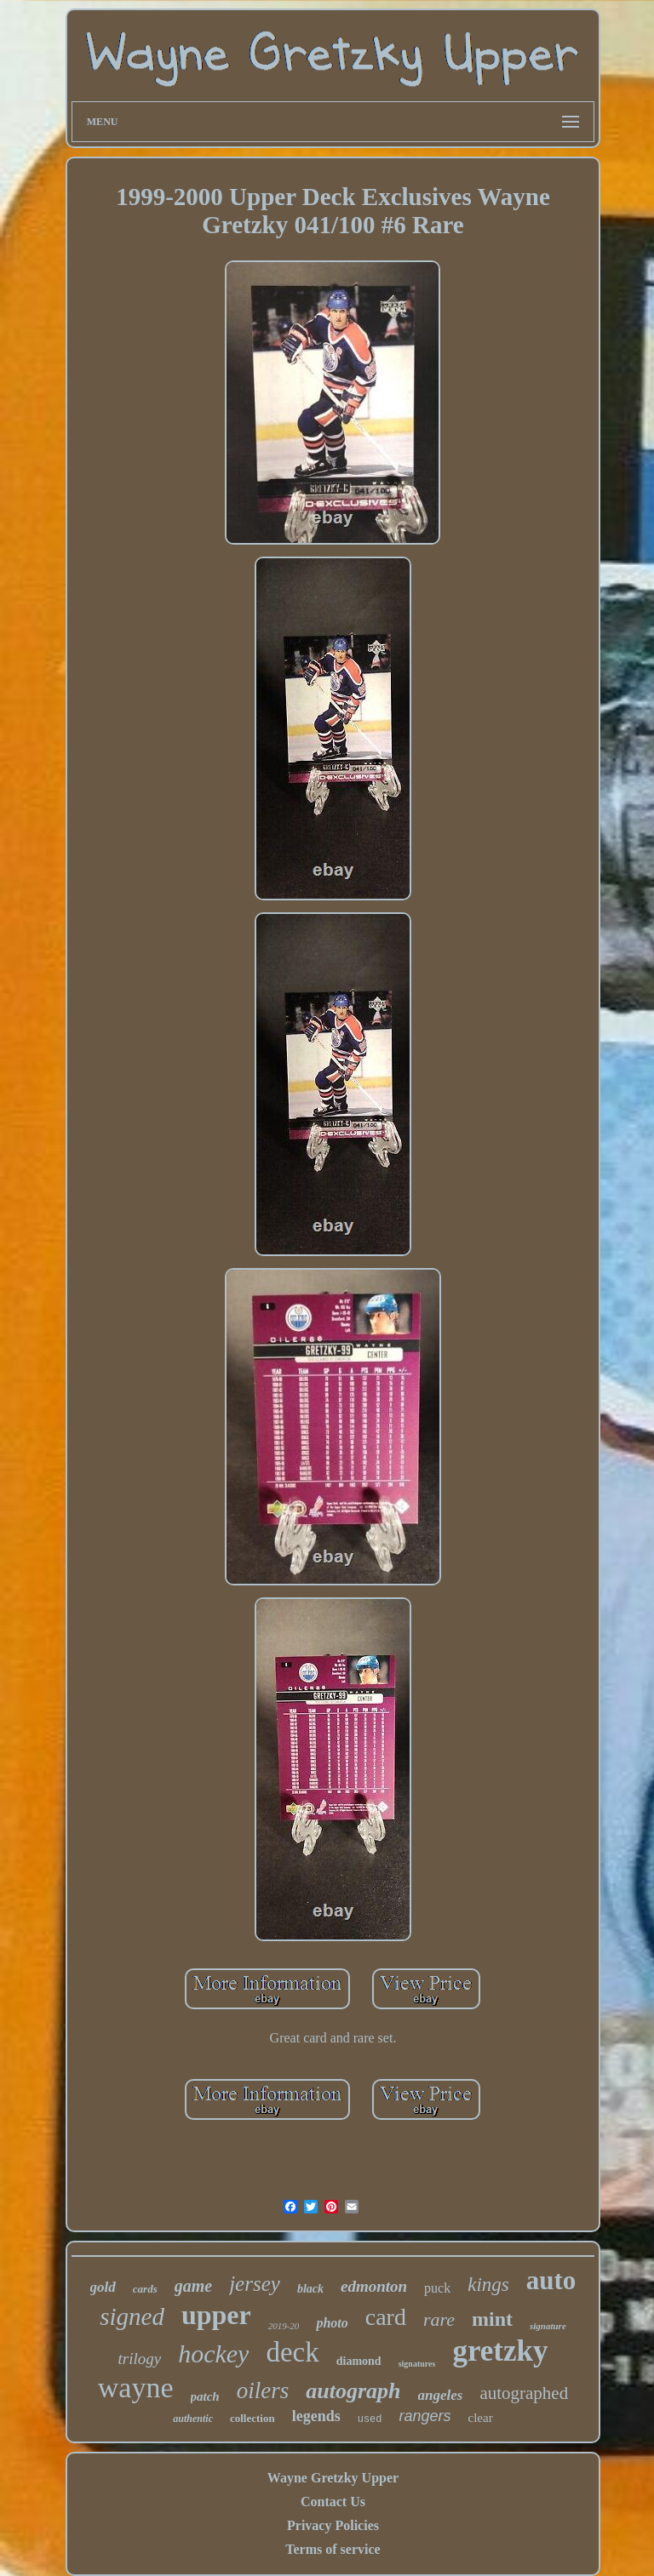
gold (103, 2287)
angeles (440, 2395)
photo (331, 2323)
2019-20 (284, 2326)
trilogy (140, 2359)
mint (492, 2319)
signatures (417, 2363)
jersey (254, 2283)
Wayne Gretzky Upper (333, 2477)
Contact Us (333, 2501)
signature (548, 2326)
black (310, 2288)
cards (145, 2288)
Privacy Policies (333, 2525)
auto (551, 2280)
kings (488, 2284)
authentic (193, 2419)
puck (437, 2288)
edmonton (374, 2286)
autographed (523, 2393)
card (385, 2317)
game (193, 2285)
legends (316, 2416)
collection (252, 2418)
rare (439, 2319)
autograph (353, 2391)
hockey (213, 2353)
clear (480, 2418)
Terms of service (332, 2549)
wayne (136, 2387)
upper (216, 2314)
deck (292, 2352)
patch (205, 2396)
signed (132, 2316)
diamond (359, 2361)
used (370, 2419)
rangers (425, 2416)
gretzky (500, 2351)
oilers (263, 2390)
